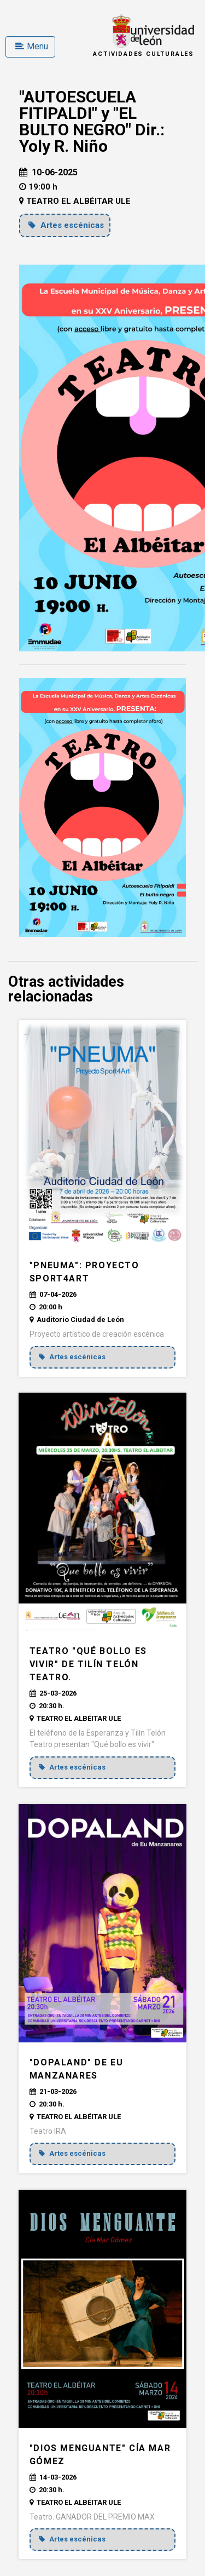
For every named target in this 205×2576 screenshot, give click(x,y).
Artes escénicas (66, 225)
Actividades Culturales (143, 54)
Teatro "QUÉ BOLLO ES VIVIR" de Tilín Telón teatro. (88, 1664)
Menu (31, 46)
